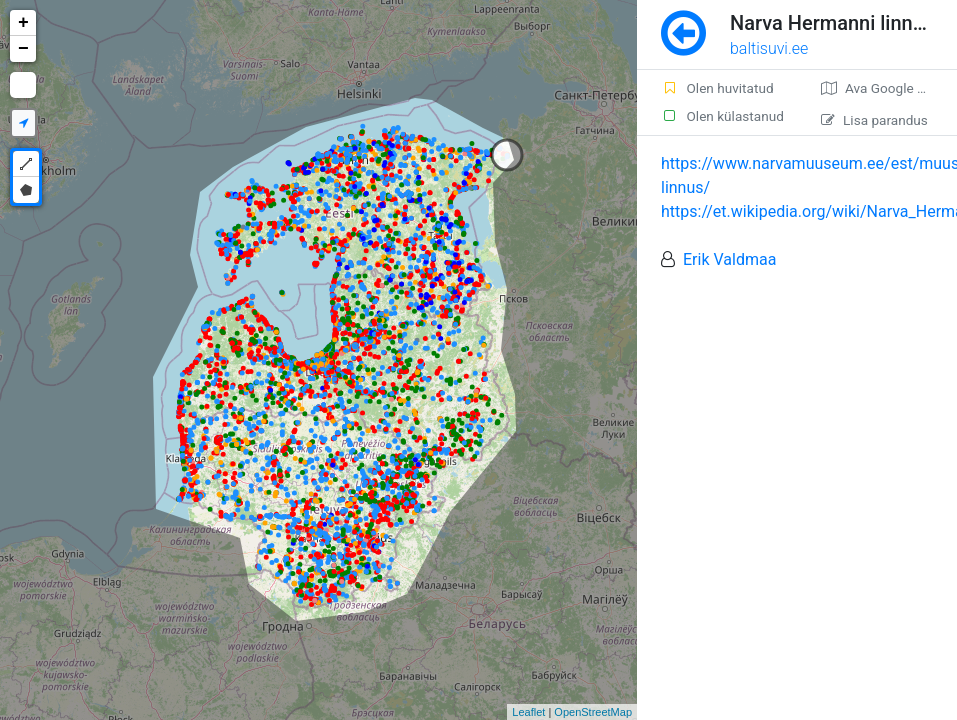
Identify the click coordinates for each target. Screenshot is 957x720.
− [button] (23, 49)
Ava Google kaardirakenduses (889, 88)
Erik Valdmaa (729, 259)
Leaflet (528, 712)
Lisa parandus (874, 120)
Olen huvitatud (717, 88)
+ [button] (23, 23)
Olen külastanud (722, 116)
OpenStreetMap (593, 712)
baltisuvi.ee (769, 48)
